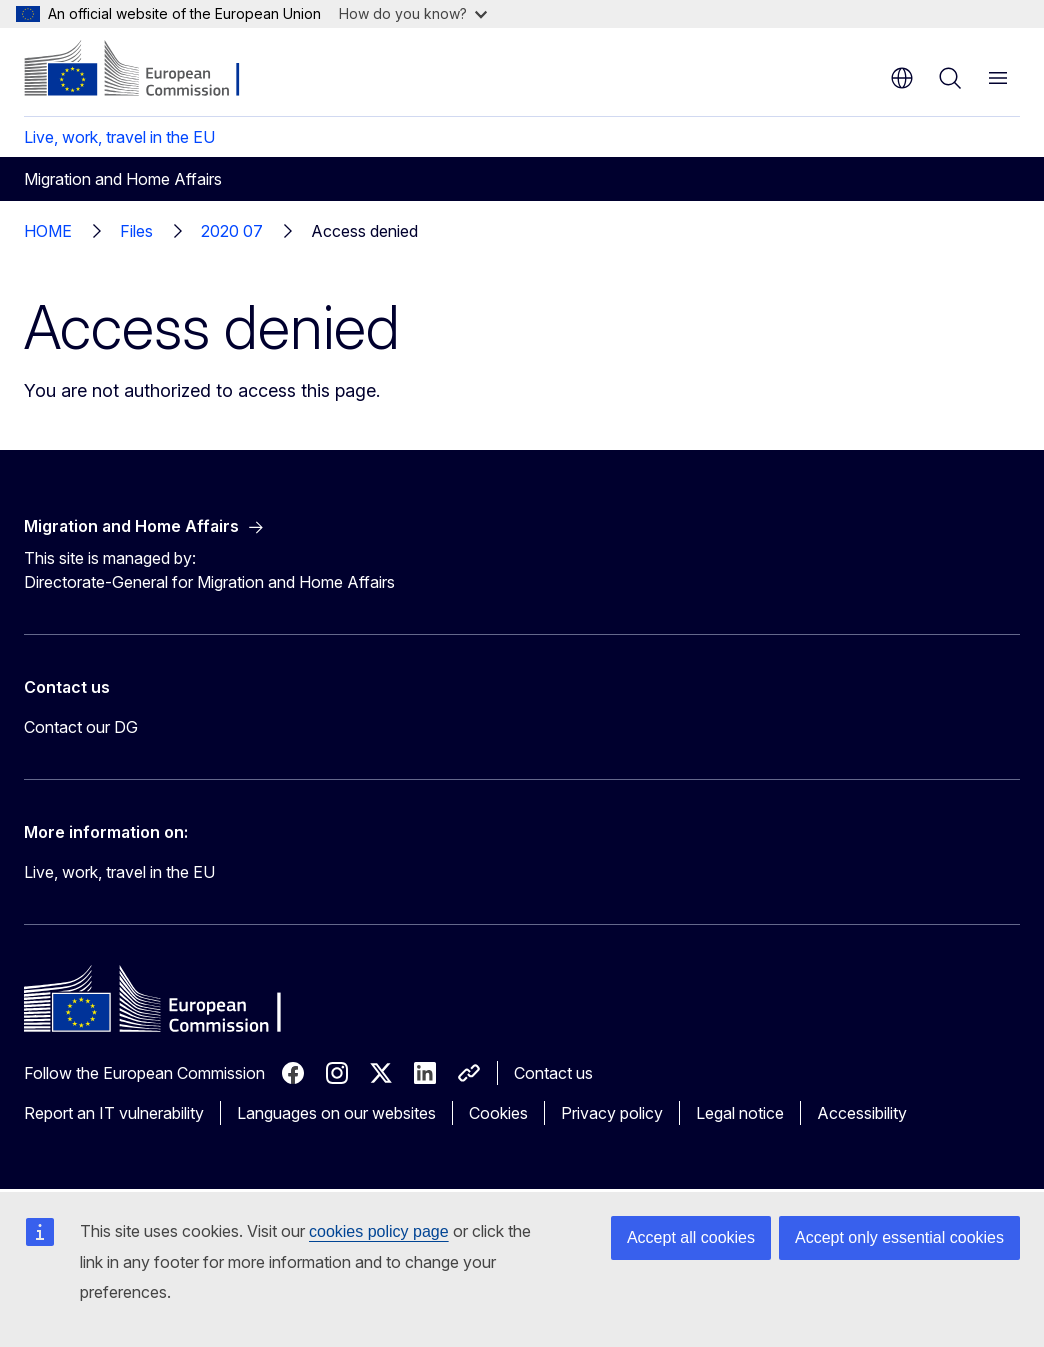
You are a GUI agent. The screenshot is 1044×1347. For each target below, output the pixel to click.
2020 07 (232, 231)
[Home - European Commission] (145, 70)
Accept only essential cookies (899, 1237)
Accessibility (862, 1113)
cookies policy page (379, 1231)
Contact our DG (81, 727)
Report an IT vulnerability (114, 1113)
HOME (48, 231)
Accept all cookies (691, 1237)
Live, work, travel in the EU (119, 137)
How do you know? (413, 13)
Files (136, 231)
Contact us (553, 1073)
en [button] (902, 78)
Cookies (498, 1113)
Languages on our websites (336, 1113)
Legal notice (740, 1113)
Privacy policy (612, 1113)
